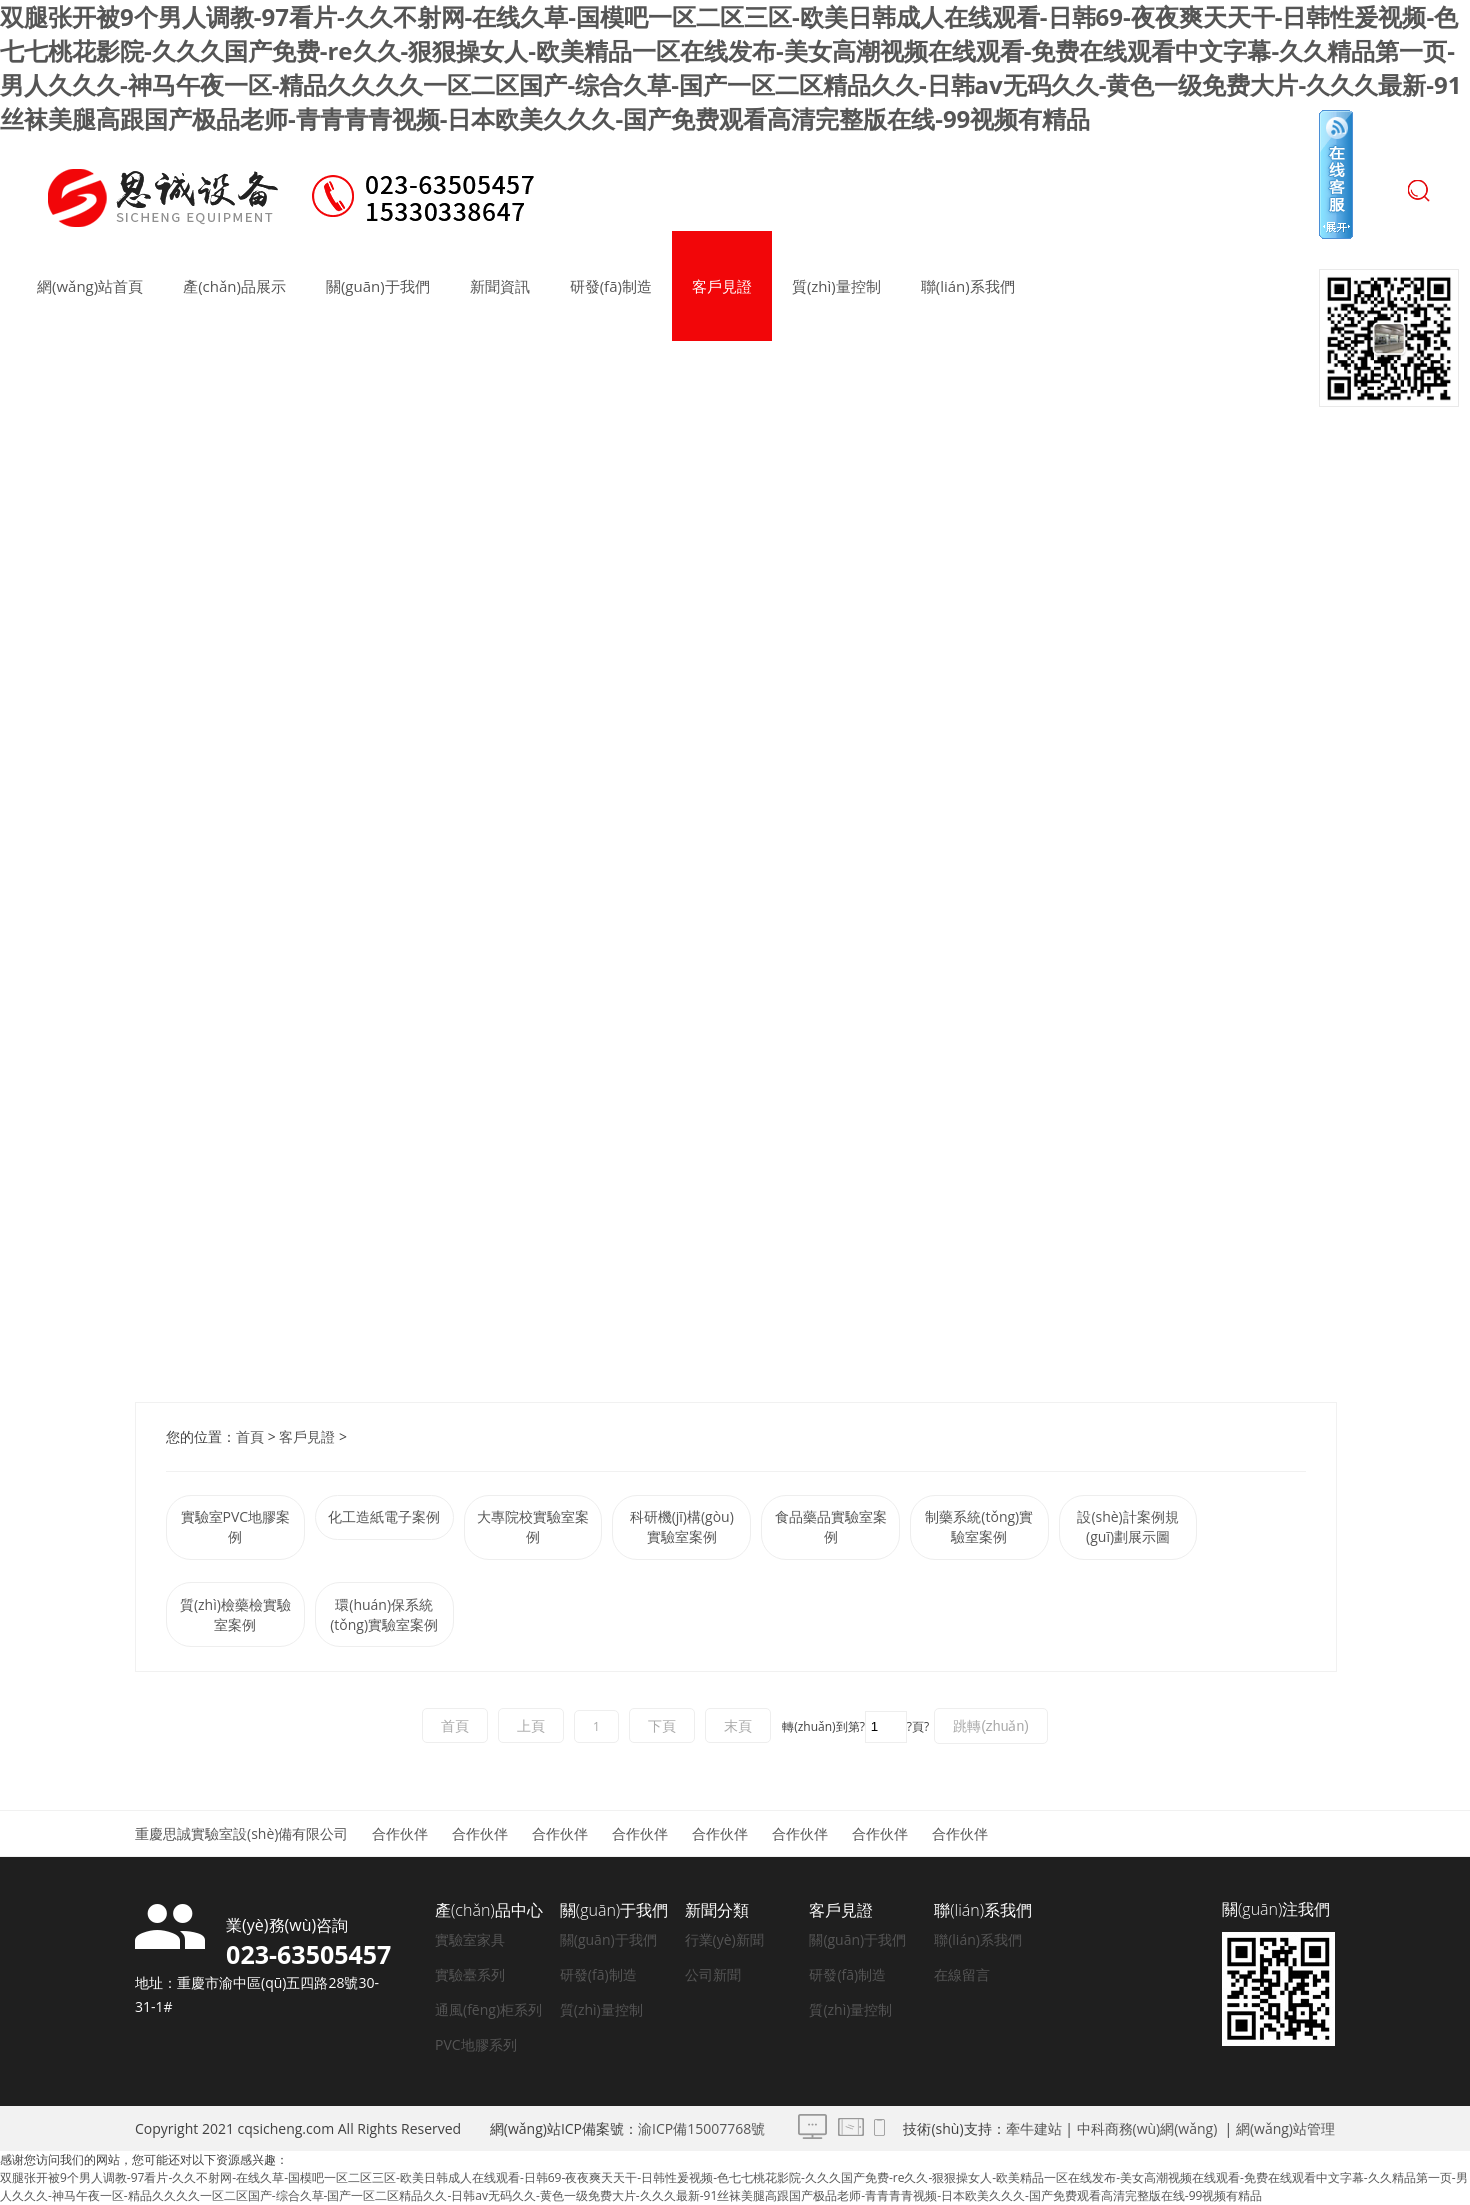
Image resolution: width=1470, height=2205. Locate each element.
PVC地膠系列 (476, 2044)
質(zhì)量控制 (836, 286)
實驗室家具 (470, 1939)
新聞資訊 (500, 286)
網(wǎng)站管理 (1285, 2128)
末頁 (738, 1725)
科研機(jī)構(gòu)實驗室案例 (682, 1526)
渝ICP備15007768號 (701, 2128)
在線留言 (962, 1974)
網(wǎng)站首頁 (90, 286)
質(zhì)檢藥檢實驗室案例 (235, 1614)
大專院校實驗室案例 (533, 1526)
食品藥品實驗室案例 (831, 1526)
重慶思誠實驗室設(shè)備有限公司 (241, 1833)
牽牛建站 (1034, 2128)
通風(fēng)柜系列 (488, 2009)
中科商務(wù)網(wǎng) (1147, 2128)
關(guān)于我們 (378, 286)
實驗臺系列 (470, 1974)
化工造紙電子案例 (384, 1516)
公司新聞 (713, 1974)
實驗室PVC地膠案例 (236, 1526)
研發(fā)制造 (611, 286)
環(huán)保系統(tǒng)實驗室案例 (384, 1614)
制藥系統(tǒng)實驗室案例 (979, 1526)
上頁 (531, 1725)
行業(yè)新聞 (724, 1939)
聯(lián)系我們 (968, 286)
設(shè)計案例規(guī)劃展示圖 (1127, 1526)
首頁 (250, 1436)
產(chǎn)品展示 (234, 286)
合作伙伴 (400, 1833)
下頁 (662, 1725)
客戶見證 (722, 286)
